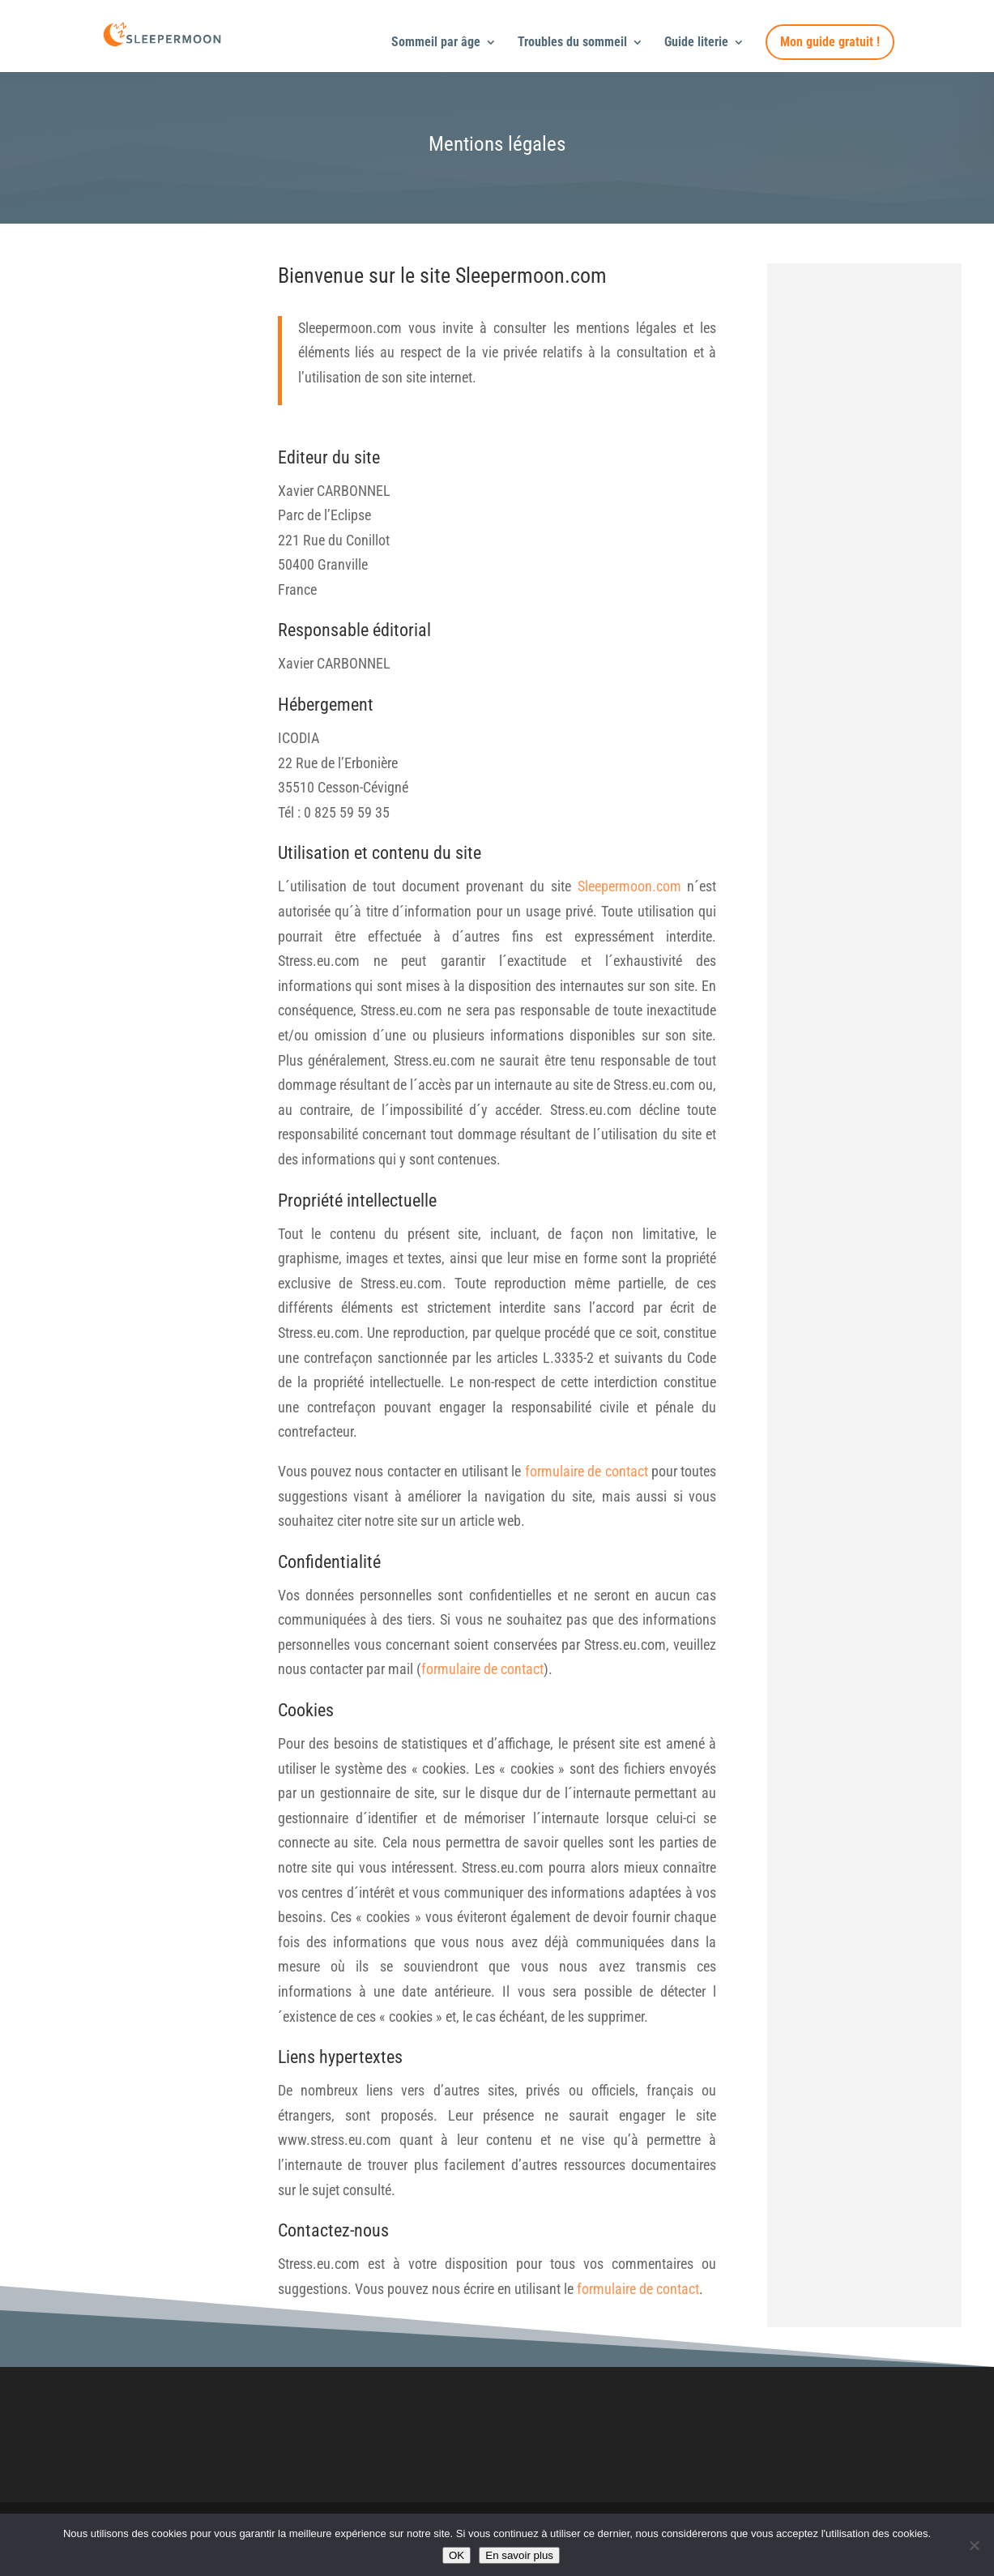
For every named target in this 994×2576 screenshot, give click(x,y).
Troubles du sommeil (572, 42)
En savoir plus (519, 2555)
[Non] (974, 2545)
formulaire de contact (586, 1471)
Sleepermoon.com (629, 886)
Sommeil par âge (435, 42)
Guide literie (696, 42)
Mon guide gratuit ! (830, 41)
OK (456, 2555)
